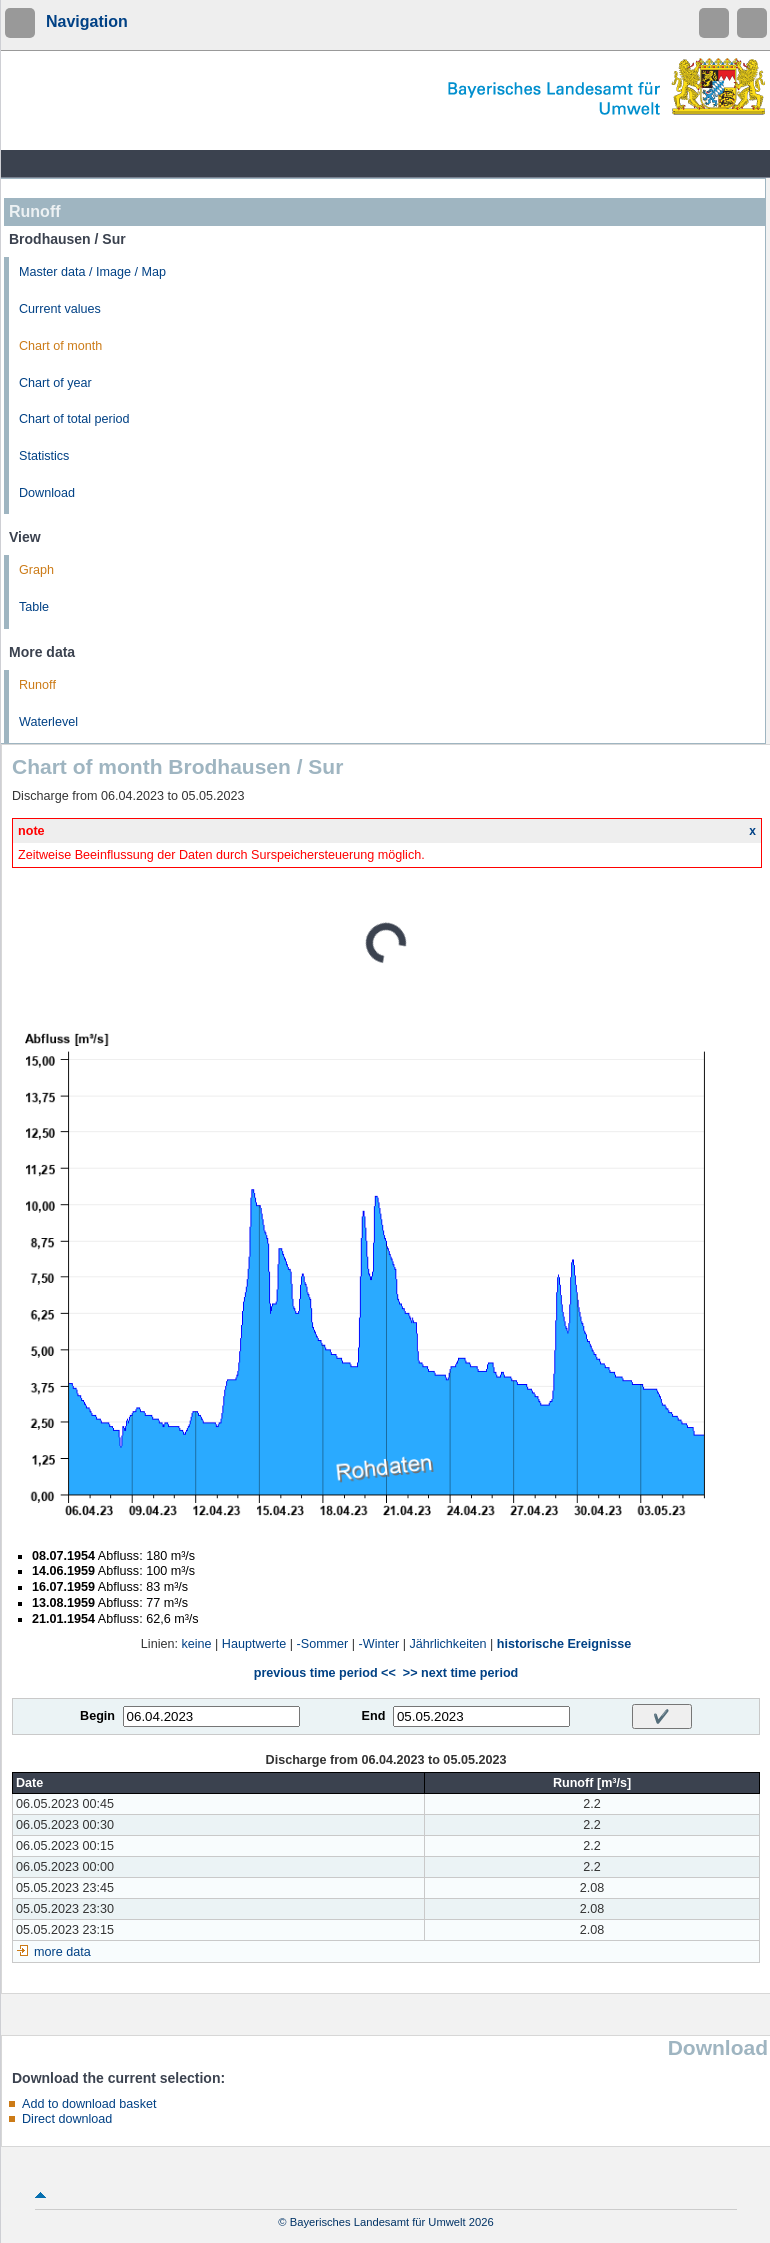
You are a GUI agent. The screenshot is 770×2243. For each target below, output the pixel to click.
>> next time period (460, 1673)
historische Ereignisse (564, 1644)
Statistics (44, 456)
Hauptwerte (254, 1644)
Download (47, 493)
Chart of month (60, 346)
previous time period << (325, 1673)
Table (34, 607)
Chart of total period (74, 419)
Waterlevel (48, 722)
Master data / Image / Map (92, 272)
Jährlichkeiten (447, 1644)
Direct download (67, 2119)
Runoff (37, 685)
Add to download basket (89, 2104)
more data (62, 1952)
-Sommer (323, 1644)
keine (196, 1644)
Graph (36, 570)
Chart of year (55, 383)
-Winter (379, 1644)
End (374, 1716)
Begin (97, 1716)
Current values (60, 309)
